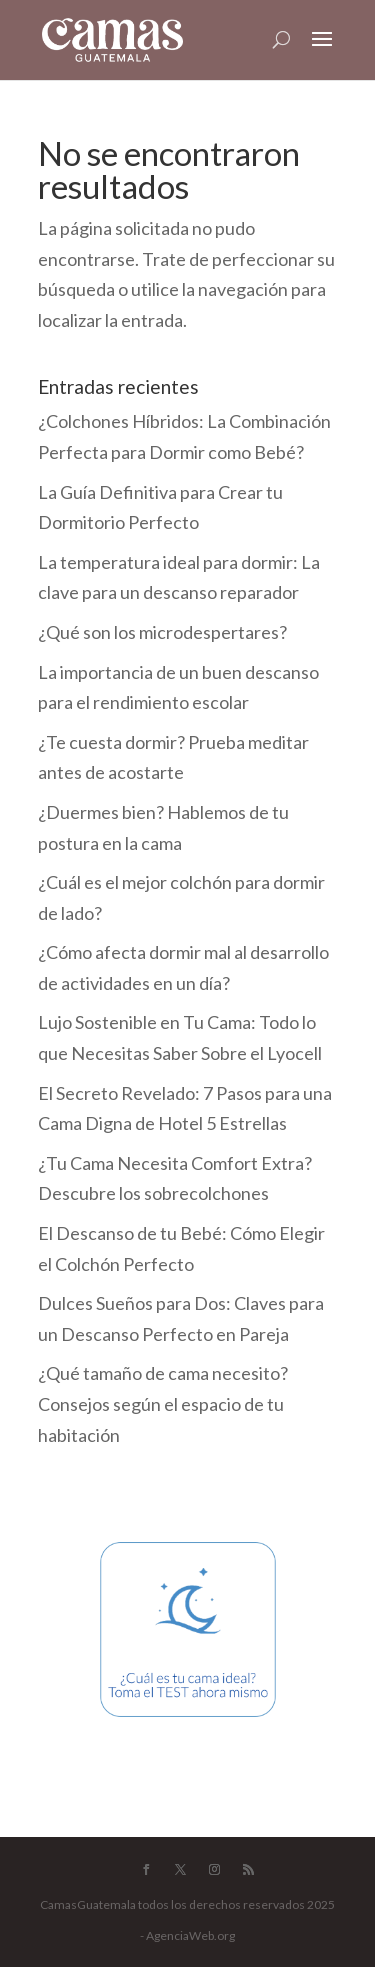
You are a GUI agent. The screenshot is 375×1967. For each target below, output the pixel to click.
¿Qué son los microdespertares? (162, 632)
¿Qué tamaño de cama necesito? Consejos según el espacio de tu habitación (163, 1403)
